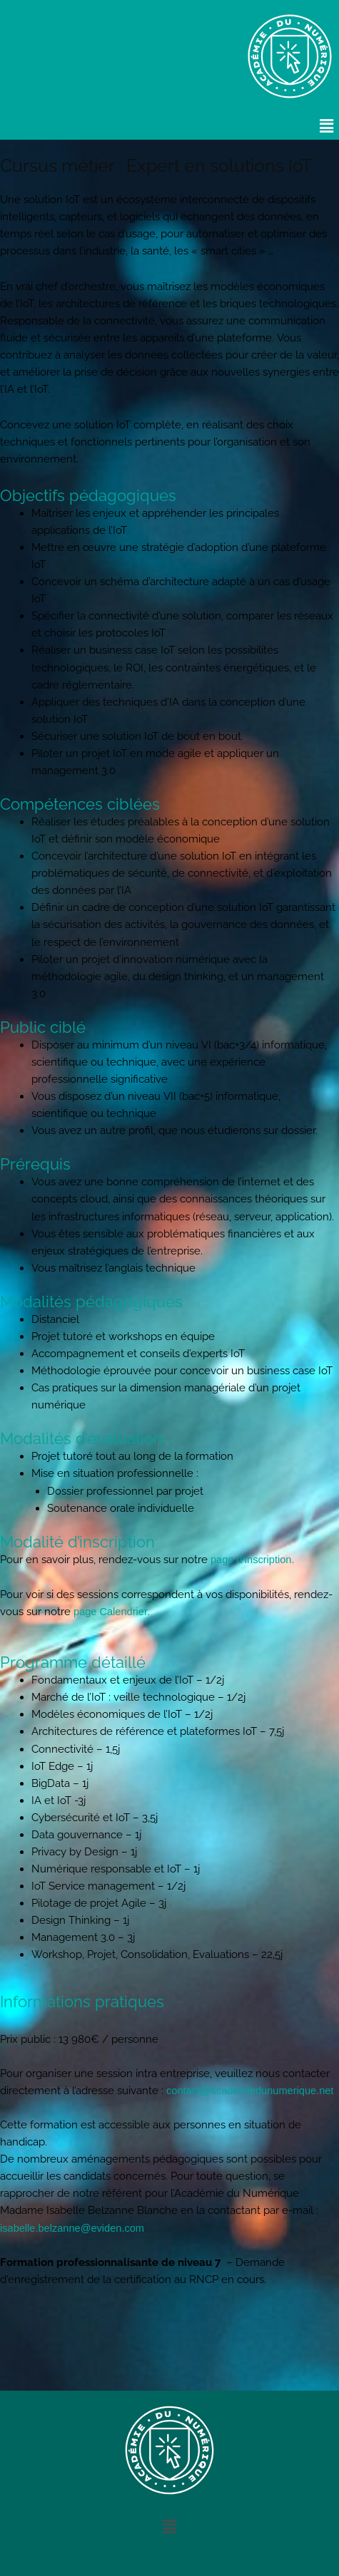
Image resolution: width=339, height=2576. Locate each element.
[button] (327, 126)
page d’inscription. (253, 1559)
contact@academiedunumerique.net (249, 2090)
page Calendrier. (112, 1611)
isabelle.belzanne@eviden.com (72, 2228)
